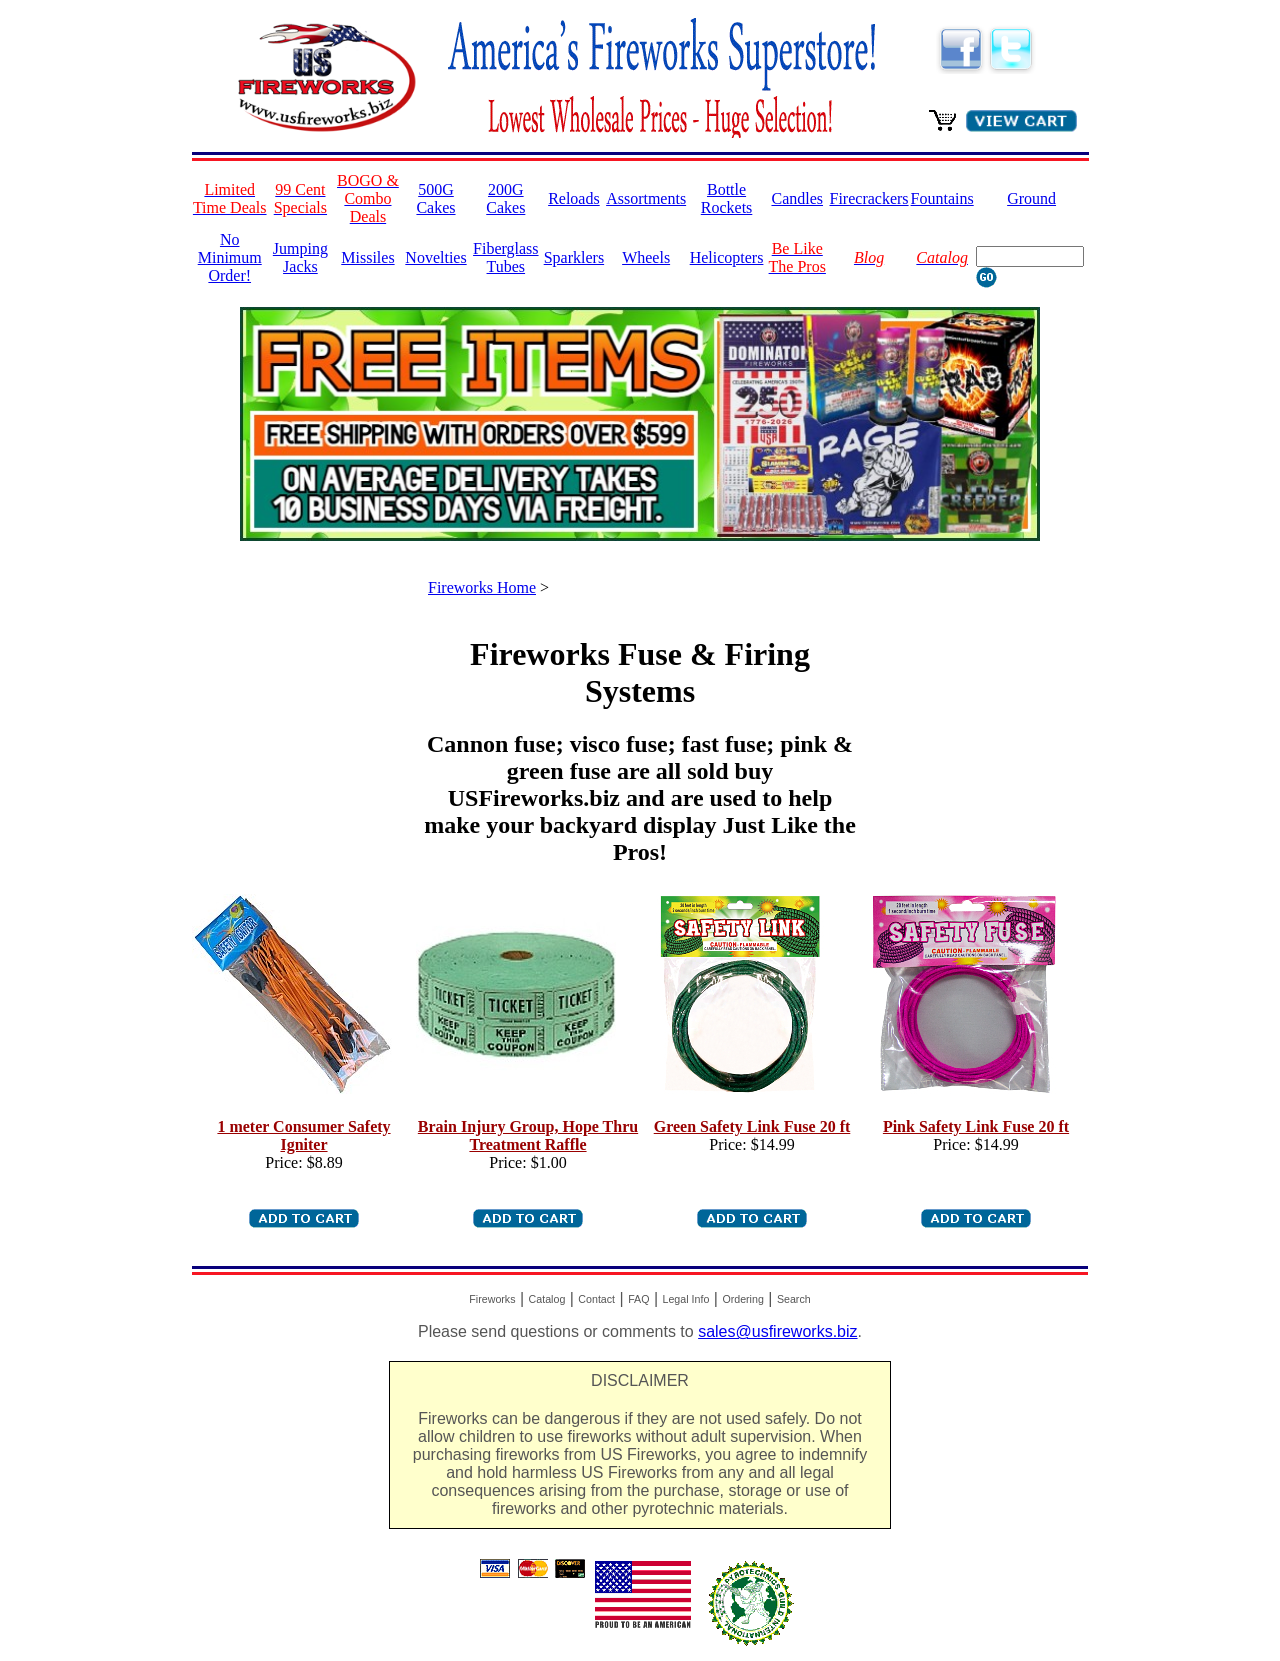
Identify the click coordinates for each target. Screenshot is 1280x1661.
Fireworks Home (482, 587)
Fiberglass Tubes (505, 257)
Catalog (547, 1299)
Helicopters (727, 257)
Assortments (646, 198)
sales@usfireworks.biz (777, 1331)
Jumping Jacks (300, 257)
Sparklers (574, 257)
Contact (596, 1299)
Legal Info (686, 1299)
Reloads (574, 198)
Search (794, 1299)
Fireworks (492, 1299)
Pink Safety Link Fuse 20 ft (976, 1126)
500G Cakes (435, 198)
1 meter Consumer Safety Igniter (303, 1135)
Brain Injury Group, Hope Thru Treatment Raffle (528, 1135)
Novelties (435, 257)
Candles (797, 198)
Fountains (942, 198)
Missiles (367, 257)
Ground (1031, 198)
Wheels (646, 257)
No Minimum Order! (230, 257)
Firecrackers (869, 198)
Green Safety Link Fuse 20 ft (752, 1126)
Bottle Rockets (727, 198)
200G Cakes (505, 198)
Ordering (742, 1299)
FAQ (638, 1299)
